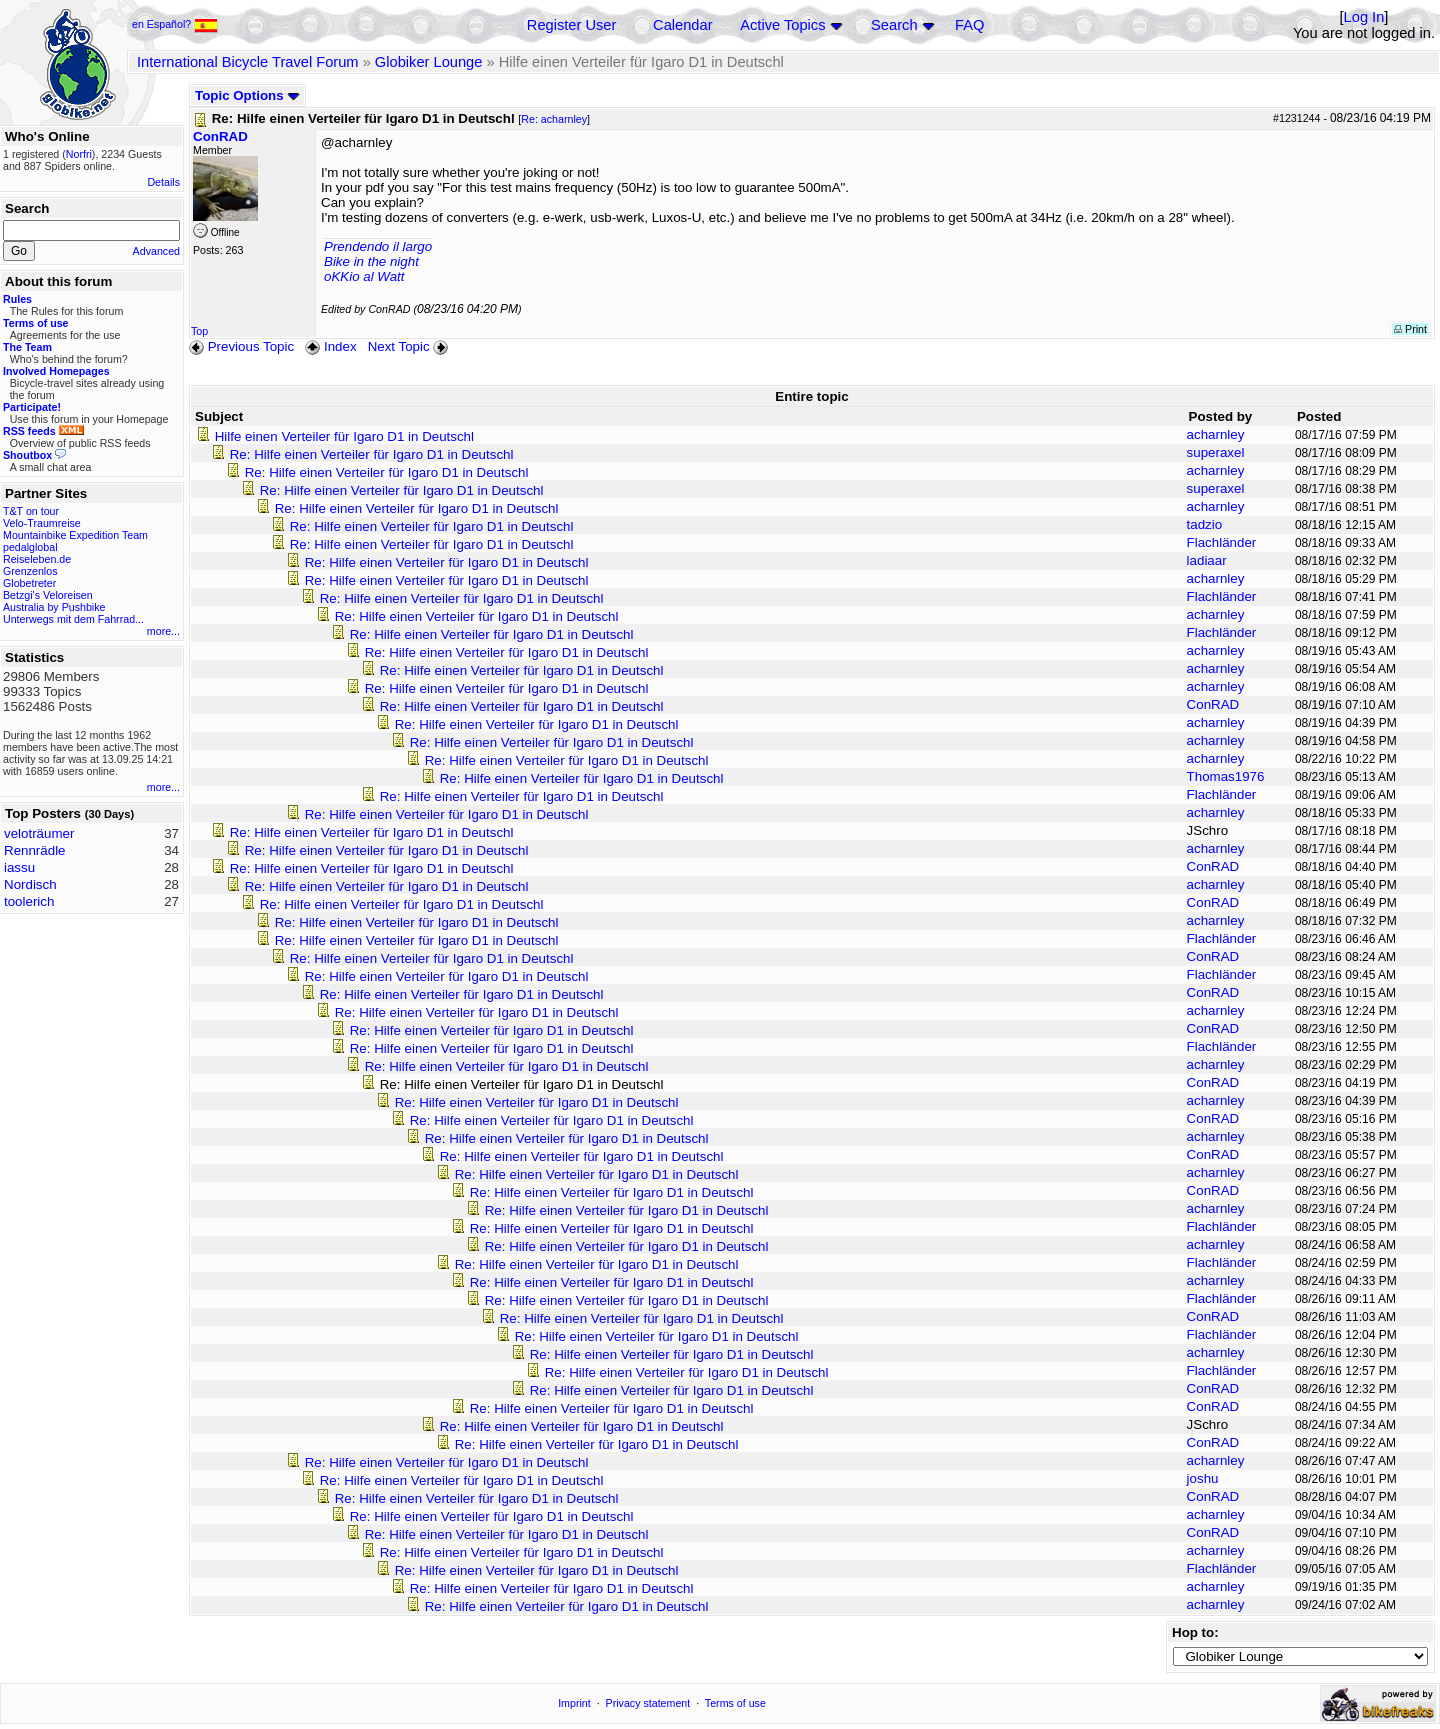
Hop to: (1195, 1632)
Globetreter (29, 583)
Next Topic (410, 346)
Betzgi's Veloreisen (48, 595)
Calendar (682, 25)
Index (330, 346)
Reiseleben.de (37, 559)
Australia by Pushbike (54, 607)
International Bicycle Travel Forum (248, 62)
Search (894, 25)
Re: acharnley (554, 119)
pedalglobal (30, 547)
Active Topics (782, 25)
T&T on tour (31, 511)
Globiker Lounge (429, 62)
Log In (1364, 17)
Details (163, 182)
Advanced (156, 251)
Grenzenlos (30, 571)
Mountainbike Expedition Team (75, 535)
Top (199, 331)
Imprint (574, 1703)
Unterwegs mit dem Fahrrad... (73, 619)
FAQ (969, 25)
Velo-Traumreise (42, 523)
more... (163, 631)
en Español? (175, 24)
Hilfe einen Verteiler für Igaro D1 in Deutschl (344, 436)
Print (1410, 329)
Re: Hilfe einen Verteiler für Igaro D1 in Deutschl (372, 454)
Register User (572, 25)
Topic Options (247, 95)
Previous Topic (241, 346)
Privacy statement (648, 1703)
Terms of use (735, 1703)
